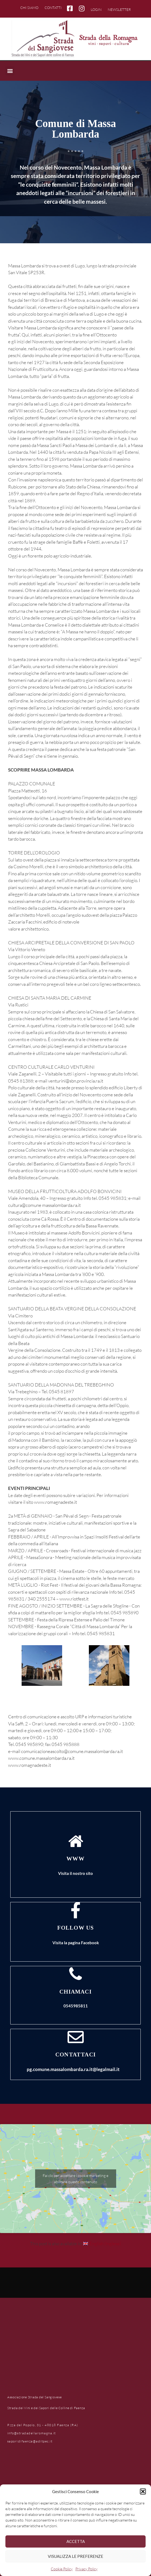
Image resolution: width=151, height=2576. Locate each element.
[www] (76, 1841)
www (75, 1858)
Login (96, 9)
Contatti (53, 7)
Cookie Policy (62, 2569)
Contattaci (75, 2054)
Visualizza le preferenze (75, 2556)
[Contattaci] (76, 2037)
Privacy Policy (86, 2569)
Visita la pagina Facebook (75, 1942)
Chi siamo (29, 7)
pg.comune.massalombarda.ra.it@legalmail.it (73, 2069)
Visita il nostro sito (75, 1873)
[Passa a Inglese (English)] (102, 2243)
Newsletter (119, 9)
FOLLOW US (75, 1927)
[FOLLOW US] (76, 1910)
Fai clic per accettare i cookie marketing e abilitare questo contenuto (75, 2178)
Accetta (75, 2541)
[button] (143, 2491)
